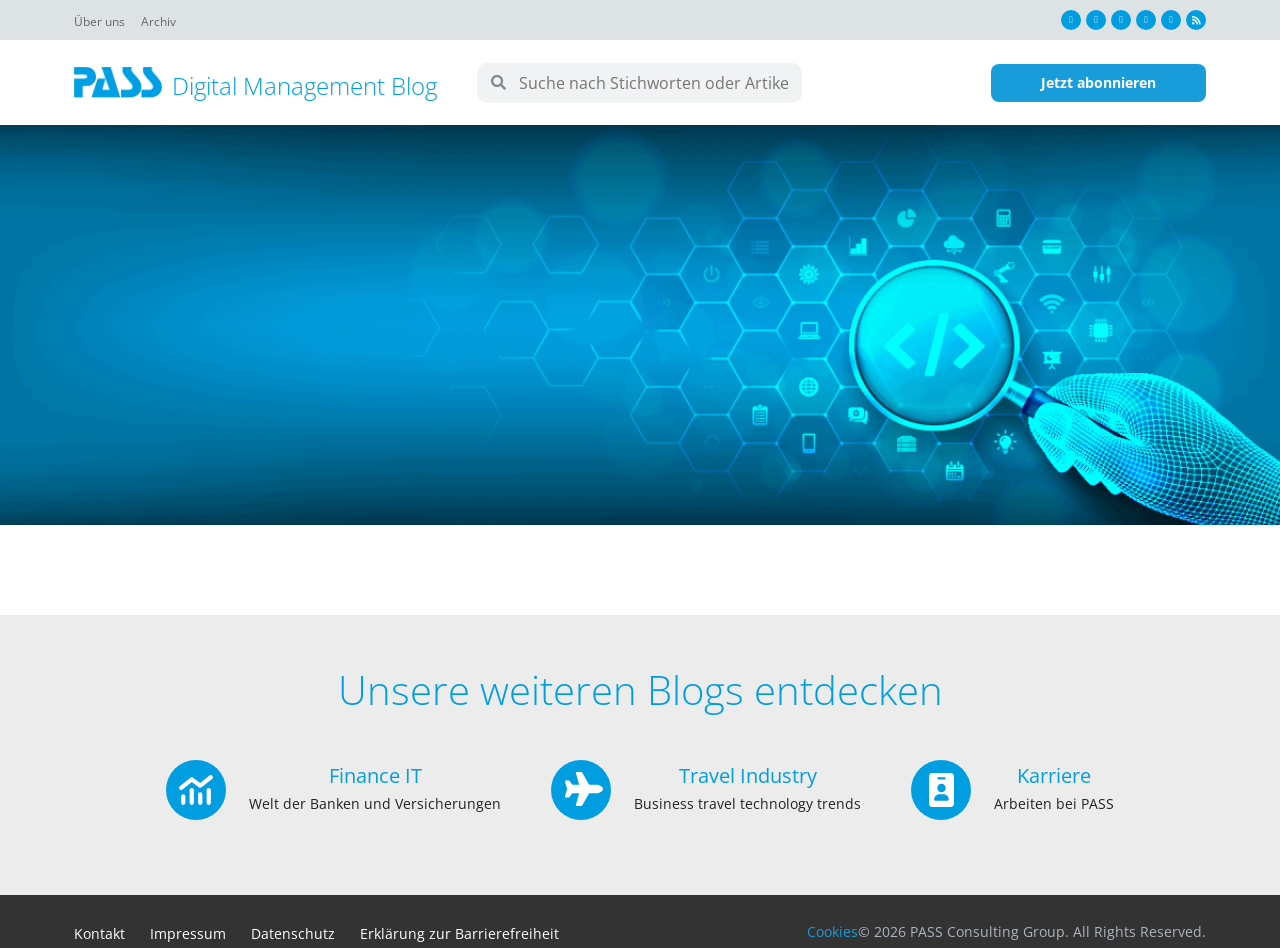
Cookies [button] (832, 931)
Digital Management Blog (304, 85)
